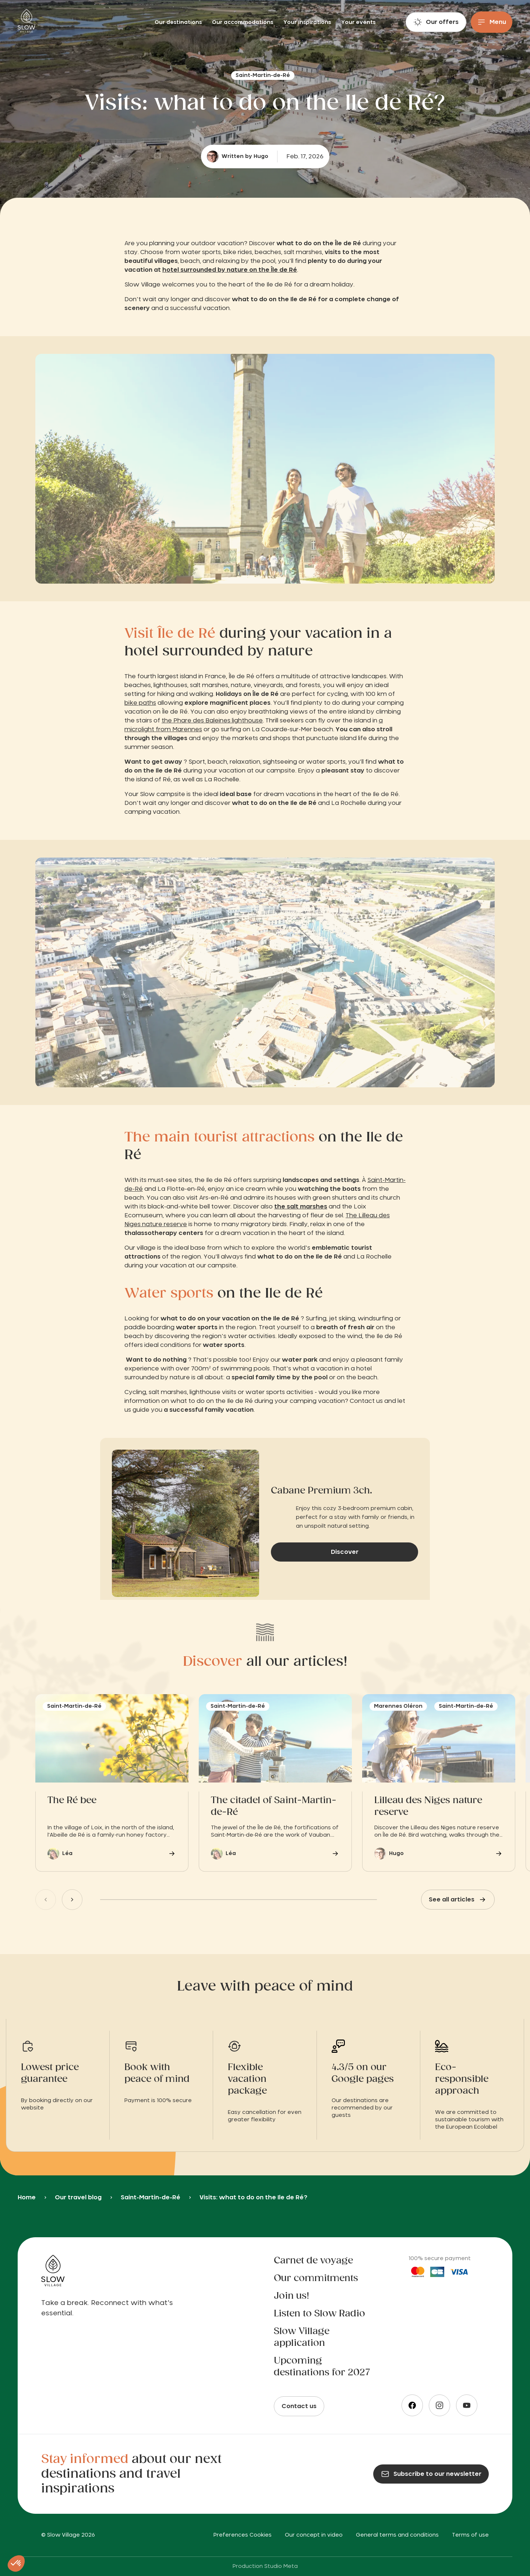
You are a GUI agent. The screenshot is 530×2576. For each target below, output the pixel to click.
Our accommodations (243, 22)
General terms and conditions (397, 2535)
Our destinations (179, 22)
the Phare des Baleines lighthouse (212, 721)
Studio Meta (281, 2566)
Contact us (299, 2406)
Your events (358, 22)
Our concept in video (314, 2535)
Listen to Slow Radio (319, 2313)
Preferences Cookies (242, 2535)
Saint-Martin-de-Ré (150, 2197)
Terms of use (470, 2535)
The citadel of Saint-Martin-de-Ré (273, 1806)
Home (27, 2197)
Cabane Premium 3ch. (321, 1490)
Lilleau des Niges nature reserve (428, 1806)
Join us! (291, 2296)
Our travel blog (78, 2197)
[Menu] (491, 22)
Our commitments (316, 2278)
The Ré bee (71, 1800)
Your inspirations (307, 22)
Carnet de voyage (313, 2260)
